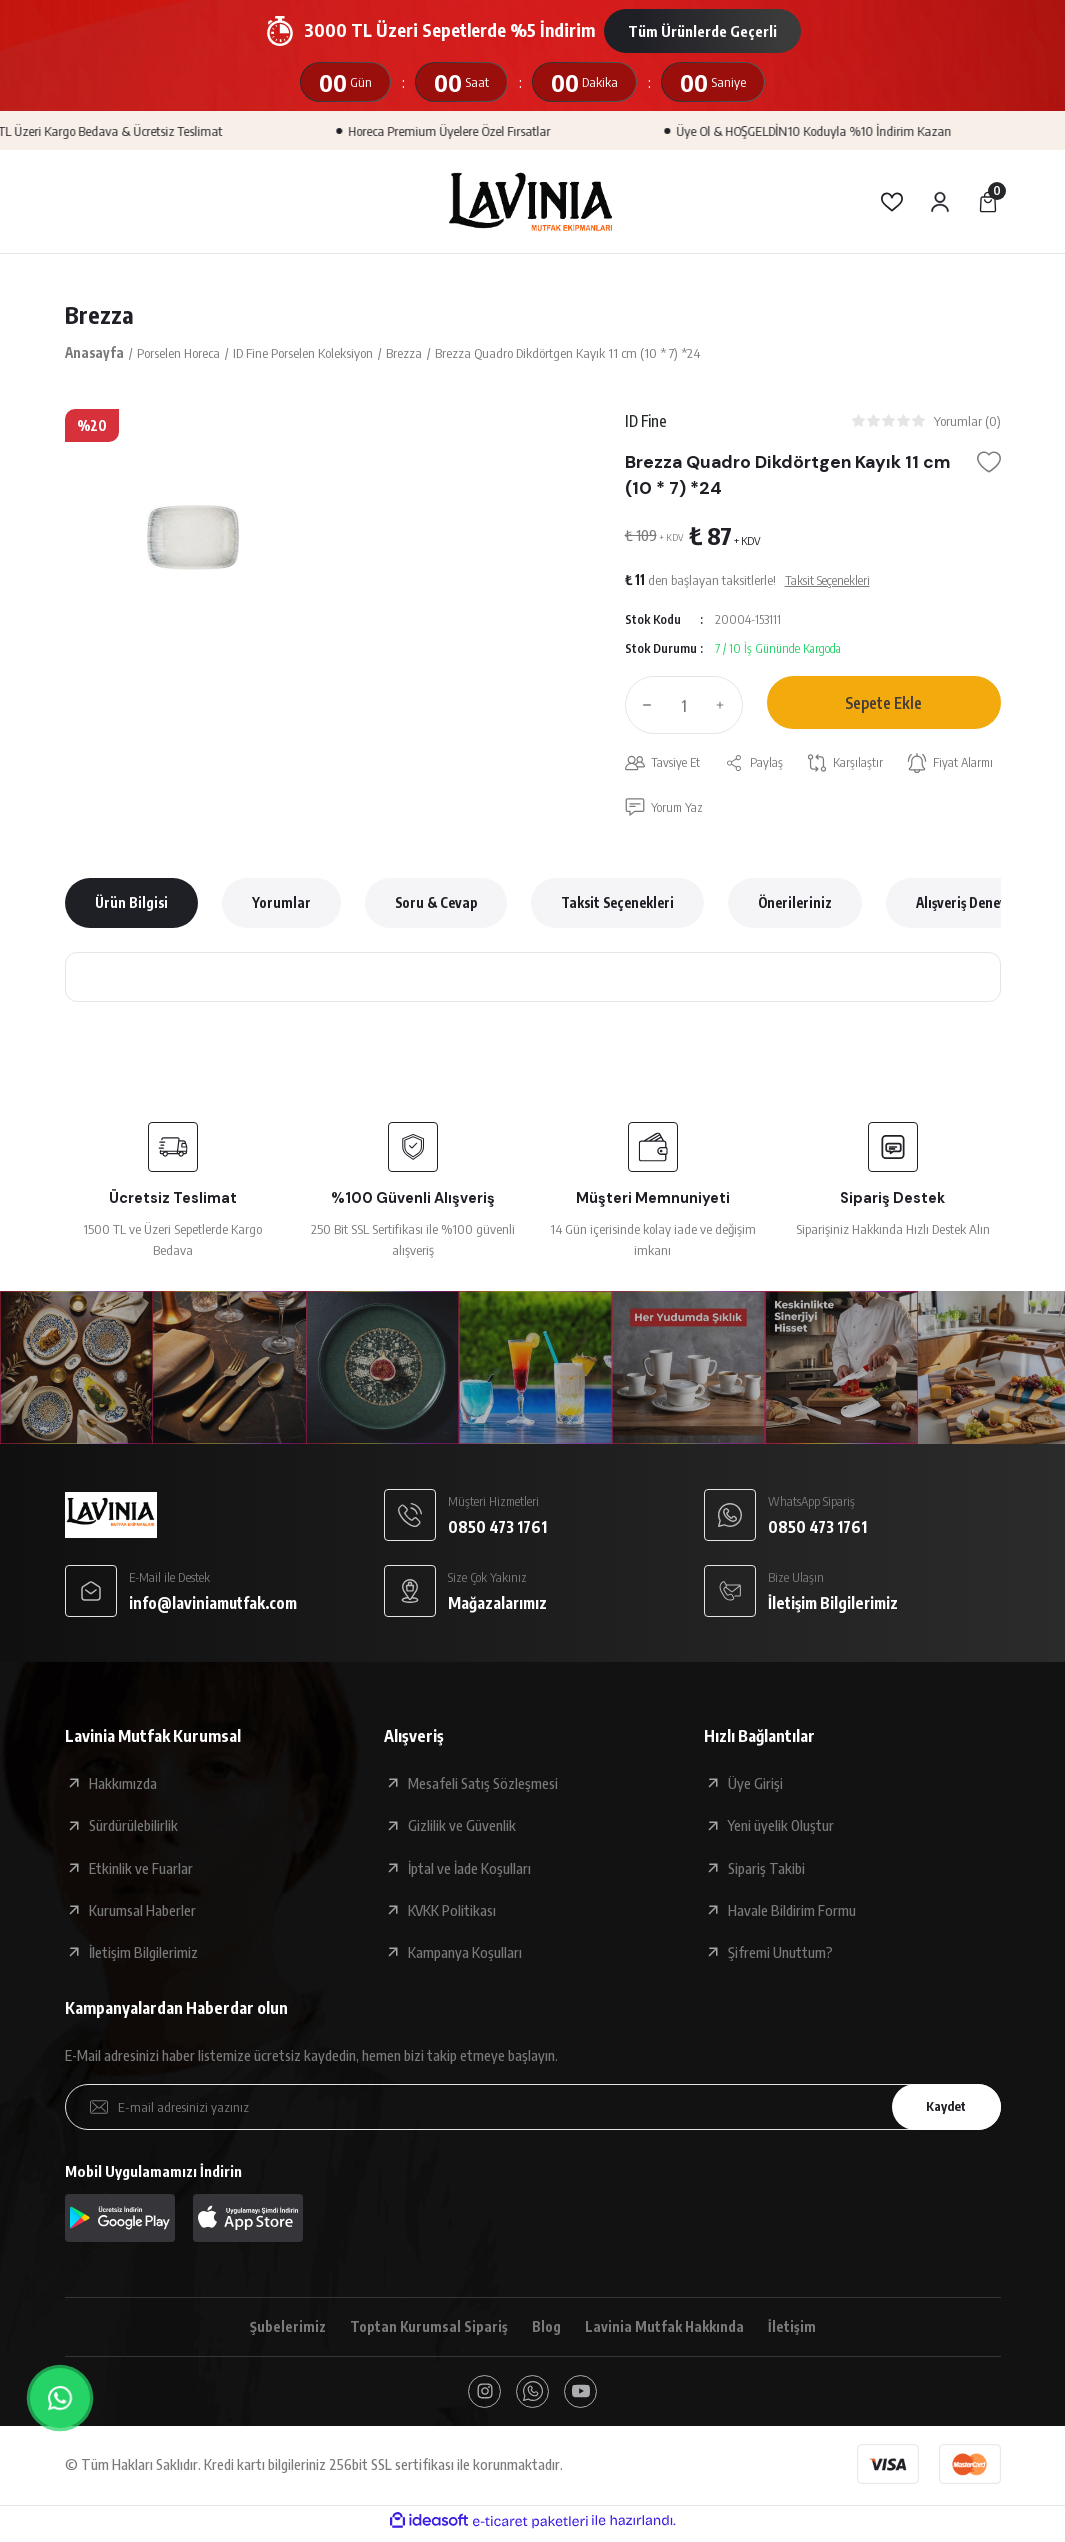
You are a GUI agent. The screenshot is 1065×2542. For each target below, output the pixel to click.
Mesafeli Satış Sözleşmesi (483, 1786)
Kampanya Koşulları (465, 1955)
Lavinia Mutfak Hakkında (666, 2330)
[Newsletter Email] (533, 2110)
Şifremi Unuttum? (780, 1955)
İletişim (796, 2330)
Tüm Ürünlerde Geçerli (702, 31)
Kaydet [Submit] (942, 2109)
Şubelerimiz (283, 2330)
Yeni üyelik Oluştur (781, 1828)
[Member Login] (940, 202)
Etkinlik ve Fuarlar (141, 1871)
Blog (545, 2330)
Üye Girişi (755, 1786)
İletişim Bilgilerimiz (143, 1955)
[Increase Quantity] (725, 707)
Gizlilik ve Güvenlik (462, 1828)
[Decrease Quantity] (643, 707)
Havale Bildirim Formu (792, 1913)
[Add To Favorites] (989, 464)
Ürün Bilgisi (131, 905)
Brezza (99, 315)
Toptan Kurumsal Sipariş (425, 2330)
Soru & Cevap (436, 905)
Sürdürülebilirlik (133, 1828)
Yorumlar (281, 905)
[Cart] (988, 202)
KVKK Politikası (452, 1913)
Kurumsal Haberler (142, 1913)
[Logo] (532, 201)
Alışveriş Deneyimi (971, 905)
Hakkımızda (123, 1786)
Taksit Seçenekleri (617, 905)
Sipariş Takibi (766, 1871)
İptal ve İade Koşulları (469, 1871)
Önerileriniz (795, 905)
